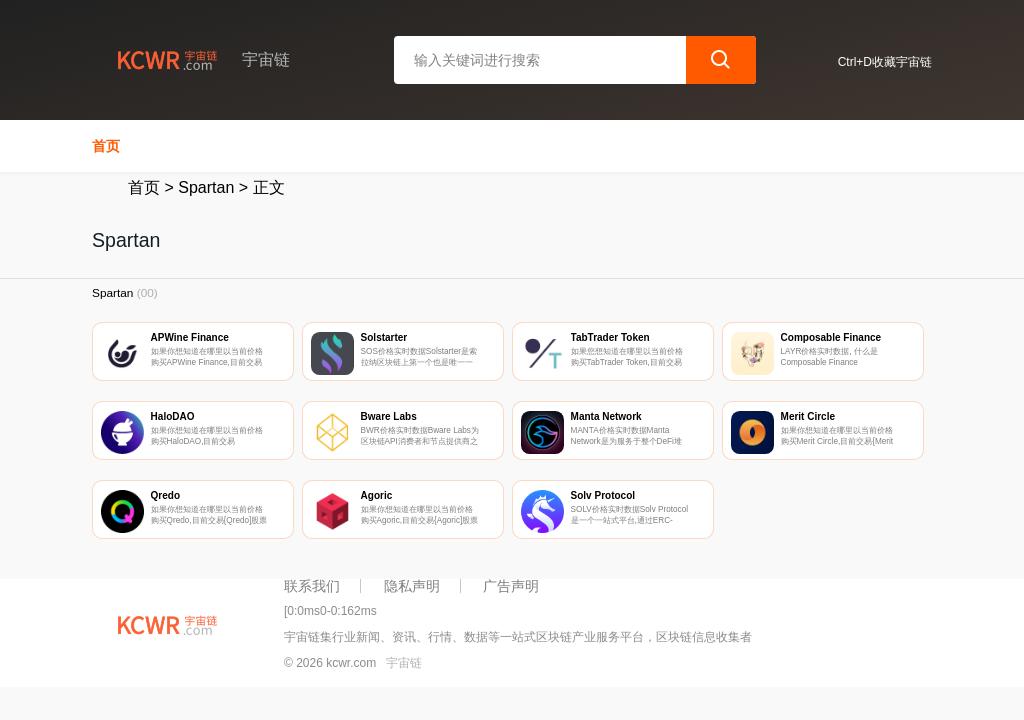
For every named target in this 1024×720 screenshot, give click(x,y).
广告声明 (511, 586)
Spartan (206, 187)
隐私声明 (412, 586)
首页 (106, 146)
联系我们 (312, 586)
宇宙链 (404, 663)
